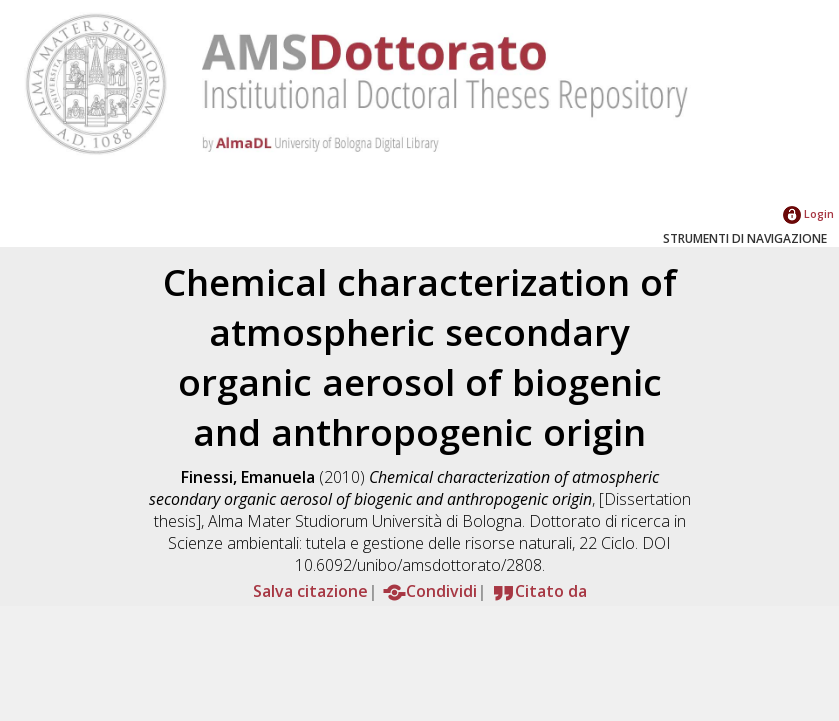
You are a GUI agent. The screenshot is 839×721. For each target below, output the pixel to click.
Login (808, 213)
